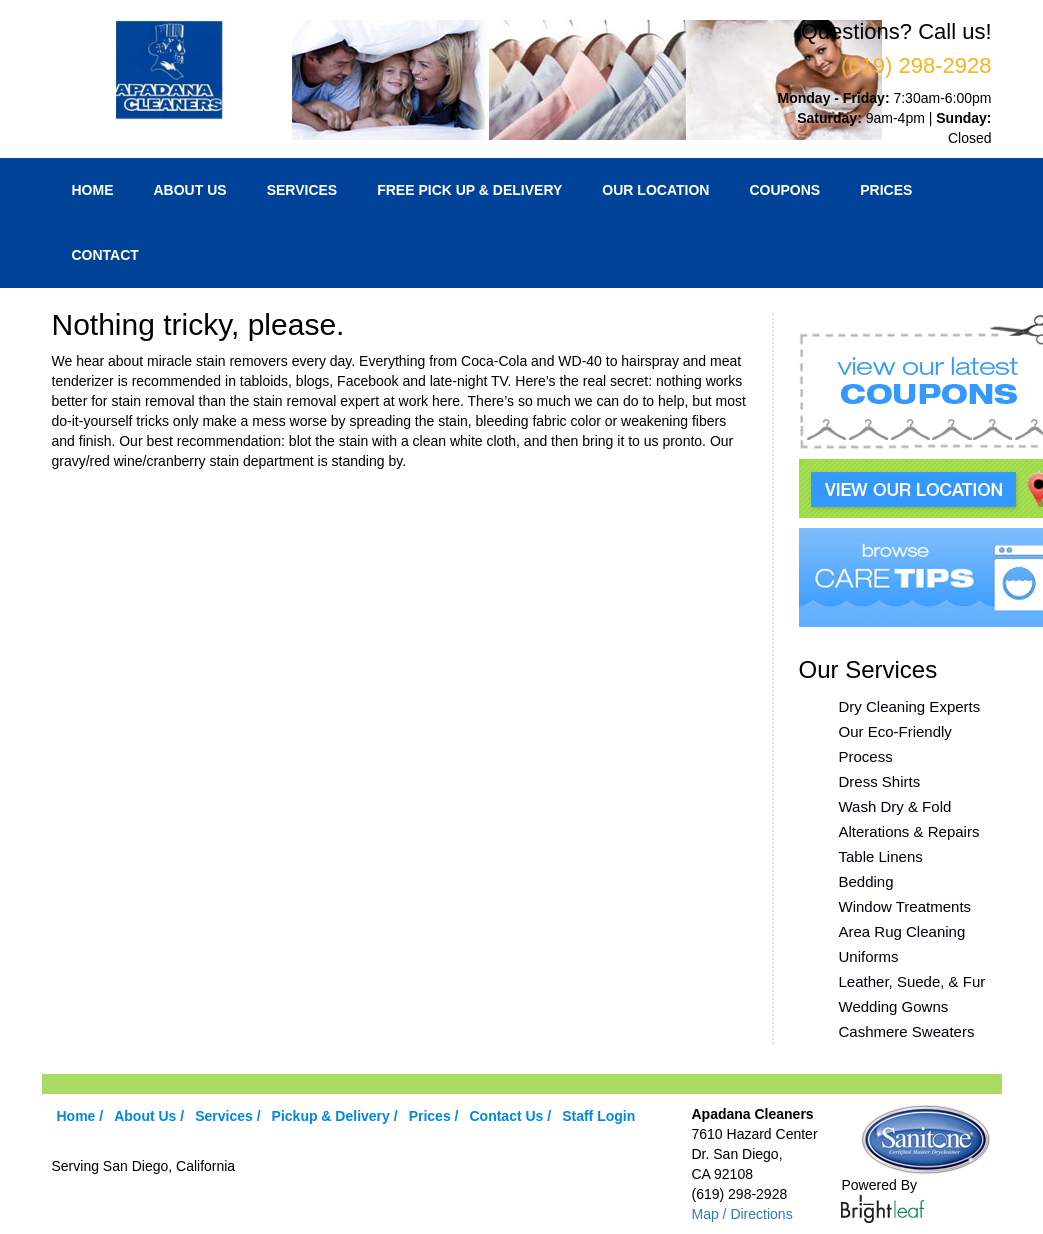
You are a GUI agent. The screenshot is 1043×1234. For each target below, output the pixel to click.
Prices (886, 190)
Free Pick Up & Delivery (469, 190)
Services (302, 190)
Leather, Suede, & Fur (912, 981)
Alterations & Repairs (909, 831)
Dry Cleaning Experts (910, 706)
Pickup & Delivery (331, 1116)
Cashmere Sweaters (907, 1031)
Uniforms (869, 956)
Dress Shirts (880, 781)
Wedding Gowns (894, 1006)
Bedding (866, 881)
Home (93, 190)
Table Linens (881, 856)
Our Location (655, 190)
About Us (190, 190)
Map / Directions (741, 1214)
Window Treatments (905, 906)
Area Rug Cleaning (902, 931)
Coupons (784, 190)
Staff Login (598, 1116)
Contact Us (506, 1116)
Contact (105, 255)
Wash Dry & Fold (895, 806)
